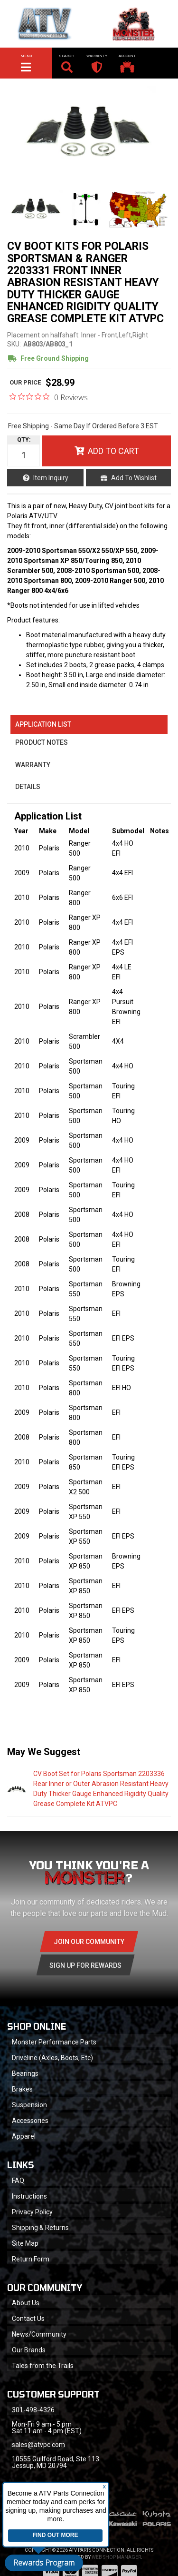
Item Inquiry (50, 478)
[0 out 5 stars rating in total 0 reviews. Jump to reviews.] (48, 397)
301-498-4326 (33, 2410)
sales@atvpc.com (38, 2444)
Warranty (32, 765)
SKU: (14, 344)
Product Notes (41, 742)
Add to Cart (113, 451)
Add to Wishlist (134, 478)
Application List (43, 724)
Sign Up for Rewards (85, 1965)
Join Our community (89, 1941)
